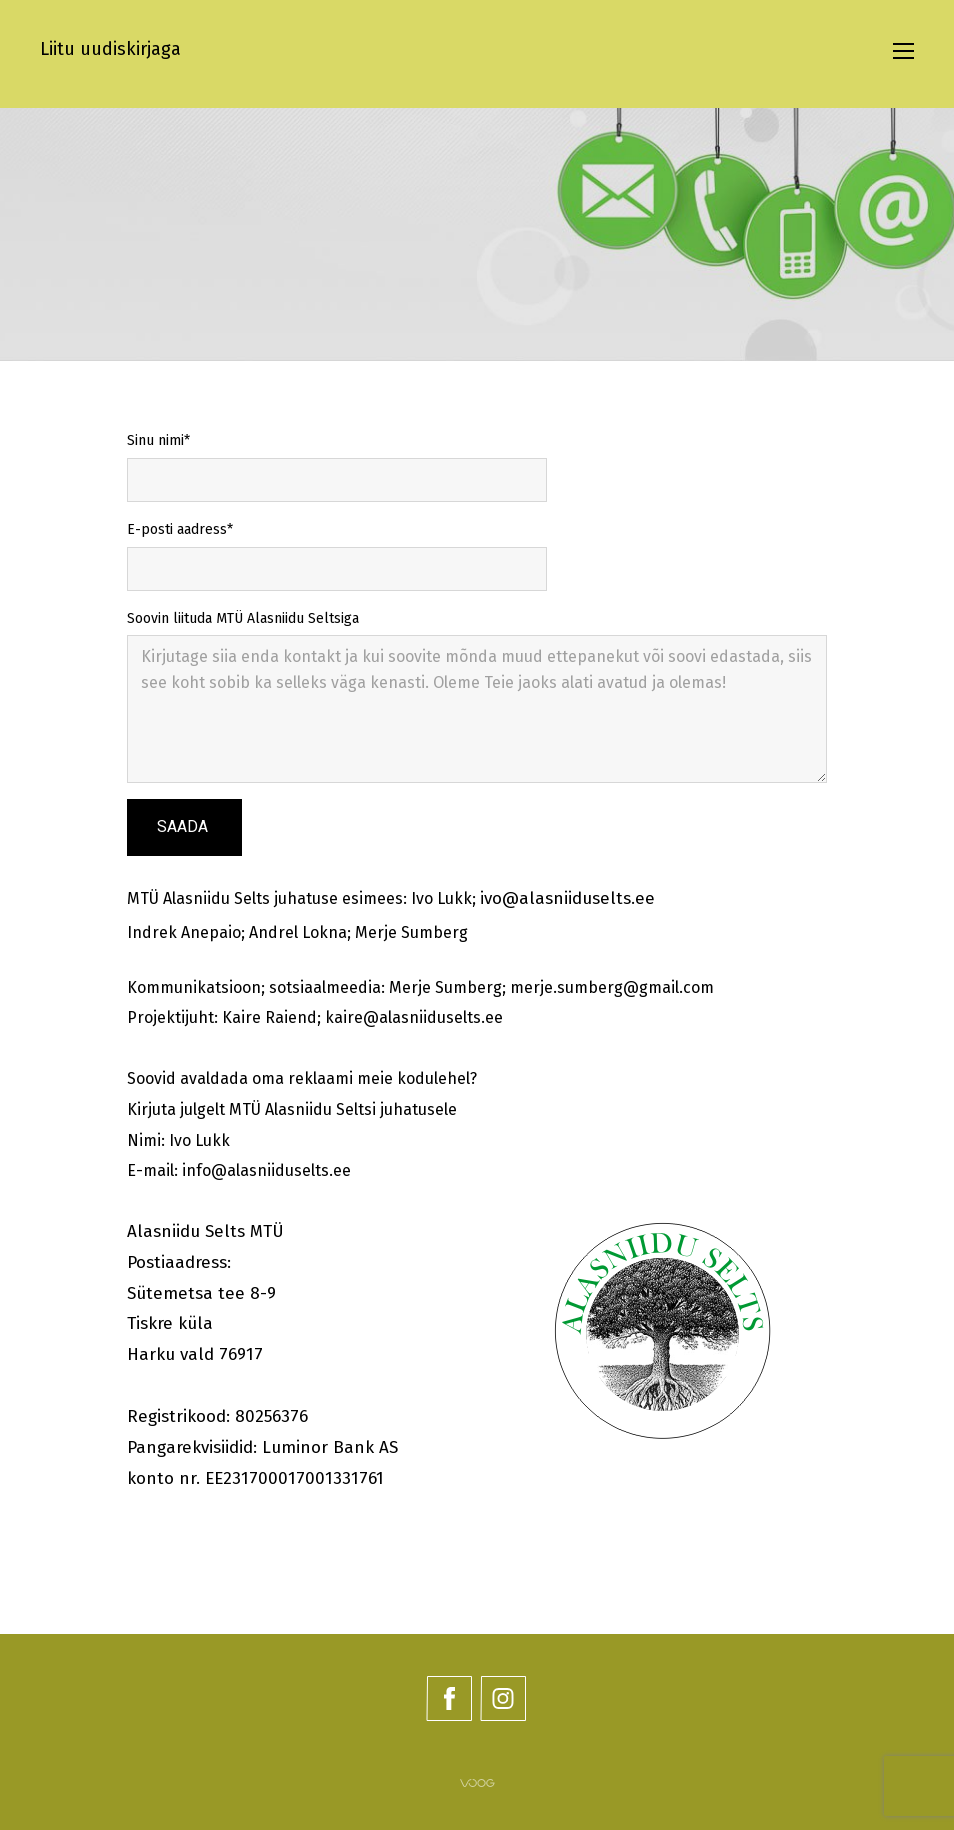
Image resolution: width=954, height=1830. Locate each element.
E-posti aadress (177, 529)
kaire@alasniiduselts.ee (414, 1017)
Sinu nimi (155, 440)
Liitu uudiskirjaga (110, 49)
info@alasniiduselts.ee (266, 1170)
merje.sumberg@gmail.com (612, 987)
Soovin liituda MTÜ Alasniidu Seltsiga (243, 618)
